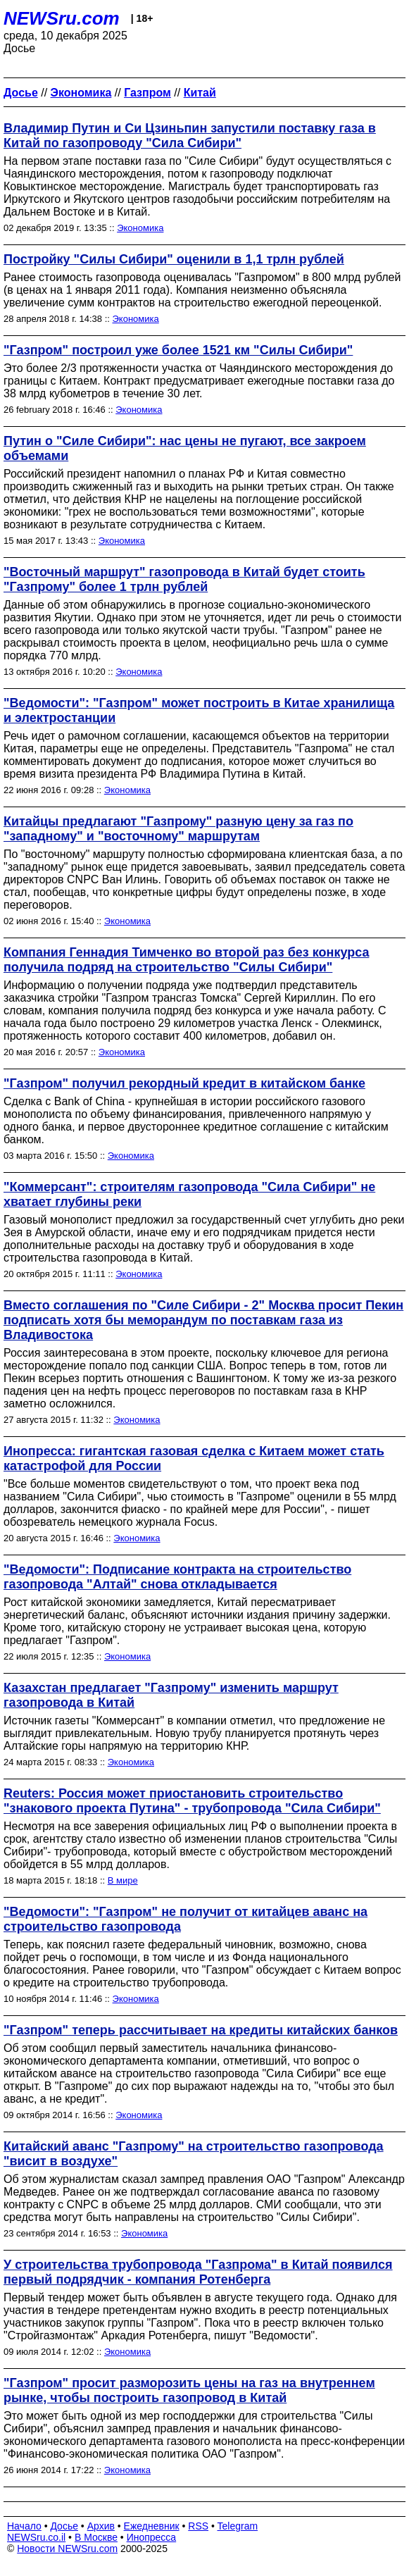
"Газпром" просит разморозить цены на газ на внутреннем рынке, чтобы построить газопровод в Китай (189, 2390)
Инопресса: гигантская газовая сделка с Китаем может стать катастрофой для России (194, 1458)
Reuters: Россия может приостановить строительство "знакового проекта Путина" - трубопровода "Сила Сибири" (192, 1800)
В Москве (96, 2537)
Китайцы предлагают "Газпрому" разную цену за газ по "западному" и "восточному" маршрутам (178, 828)
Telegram (238, 2526)
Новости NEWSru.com (67, 2548)
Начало (24, 2526)
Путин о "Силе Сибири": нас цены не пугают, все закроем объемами (185, 448)
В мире (123, 1880)
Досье (64, 2526)
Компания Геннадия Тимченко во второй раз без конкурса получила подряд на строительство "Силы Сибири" (186, 959)
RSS (198, 2526)
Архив (101, 2526)
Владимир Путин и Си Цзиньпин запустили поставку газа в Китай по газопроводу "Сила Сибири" (190, 135)
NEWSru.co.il (36, 2537)
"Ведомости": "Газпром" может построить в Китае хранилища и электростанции (199, 710)
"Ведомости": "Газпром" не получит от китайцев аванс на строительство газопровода (185, 1919)
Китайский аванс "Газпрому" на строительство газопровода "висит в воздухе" (194, 2153)
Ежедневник (152, 2526)
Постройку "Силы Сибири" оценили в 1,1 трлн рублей (174, 259)
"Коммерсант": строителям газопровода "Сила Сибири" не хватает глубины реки (189, 1194)
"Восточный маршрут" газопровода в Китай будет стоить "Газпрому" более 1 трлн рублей (184, 579)
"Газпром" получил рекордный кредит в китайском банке (184, 1083)
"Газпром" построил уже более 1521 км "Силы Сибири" (178, 350)
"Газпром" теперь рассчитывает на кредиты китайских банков (201, 2030)
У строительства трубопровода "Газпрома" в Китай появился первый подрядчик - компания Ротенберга (198, 2272)
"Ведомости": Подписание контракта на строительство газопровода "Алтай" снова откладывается (177, 1576)
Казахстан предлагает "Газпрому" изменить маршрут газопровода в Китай (171, 1695)
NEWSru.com (62, 18)
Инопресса (152, 2537)
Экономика (140, 228)
